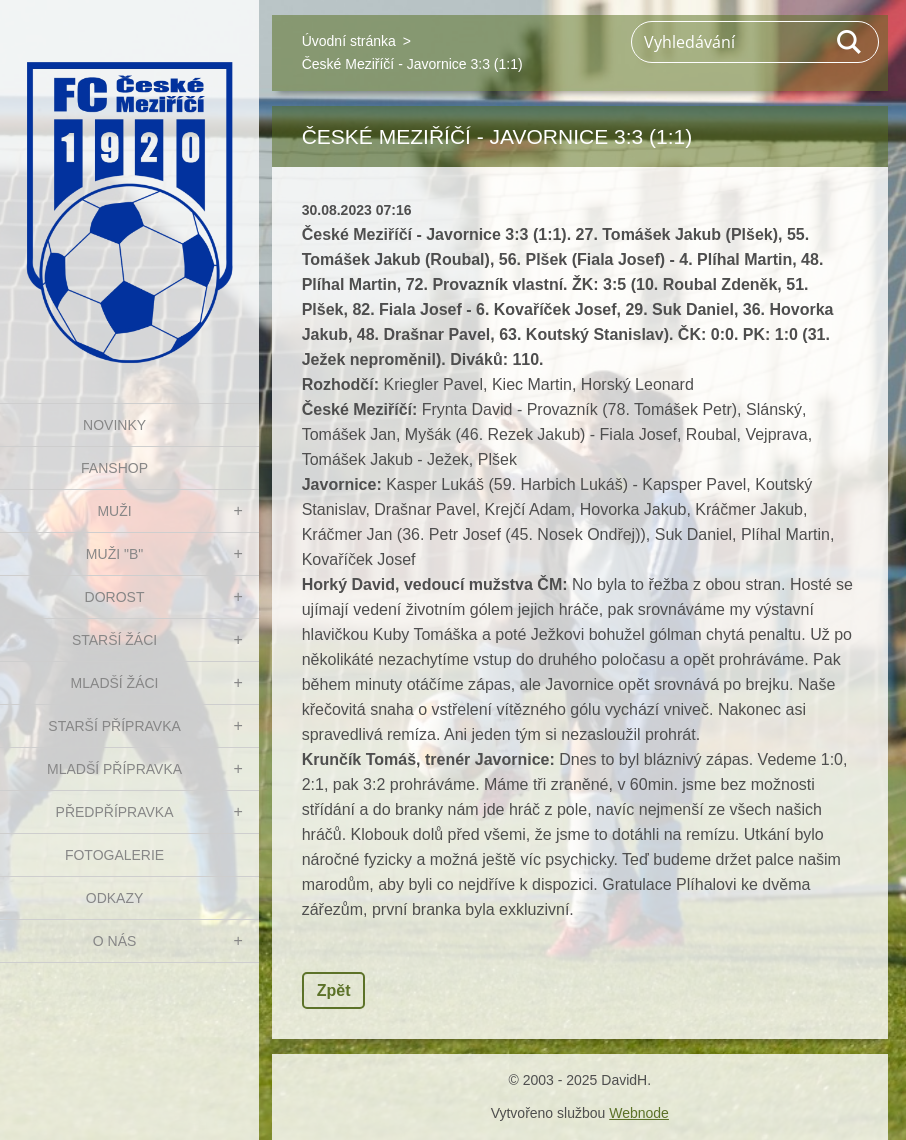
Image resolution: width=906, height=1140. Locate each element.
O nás (115, 941)
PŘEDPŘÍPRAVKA (115, 812)
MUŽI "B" (114, 554)
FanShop (114, 468)
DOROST (115, 597)
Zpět (334, 990)
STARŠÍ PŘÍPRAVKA (114, 726)
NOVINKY (114, 425)
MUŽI (114, 511)
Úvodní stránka (349, 41)
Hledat (850, 42)
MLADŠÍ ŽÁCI (115, 683)
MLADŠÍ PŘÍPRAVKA (114, 769)
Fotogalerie (114, 855)
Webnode (639, 1113)
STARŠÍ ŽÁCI (114, 640)
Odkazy (115, 898)
